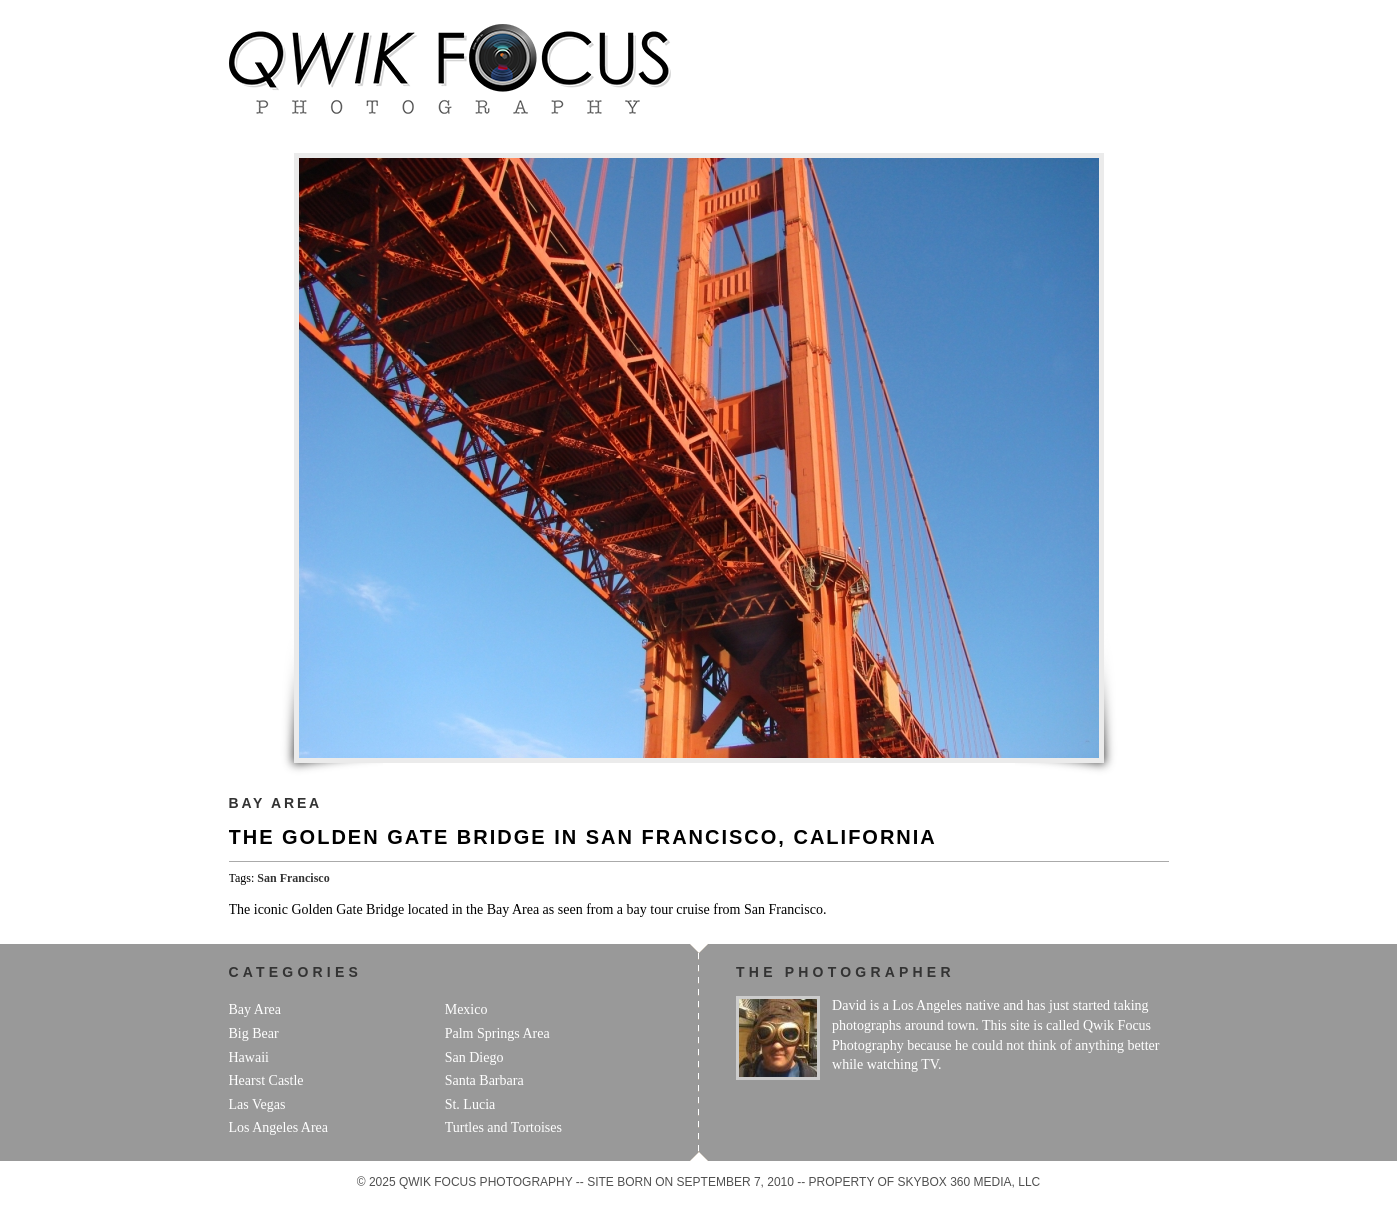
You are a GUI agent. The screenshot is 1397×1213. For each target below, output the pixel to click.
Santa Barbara (484, 1080)
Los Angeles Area (279, 1127)
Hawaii (249, 1057)
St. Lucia (470, 1104)
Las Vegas (257, 1104)
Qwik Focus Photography (450, 69)
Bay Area (275, 803)
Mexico (466, 1009)
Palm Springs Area (497, 1033)
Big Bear (254, 1033)
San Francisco (293, 878)
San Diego (474, 1057)
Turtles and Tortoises (503, 1127)
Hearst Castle (266, 1080)
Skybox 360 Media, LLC (969, 1182)
